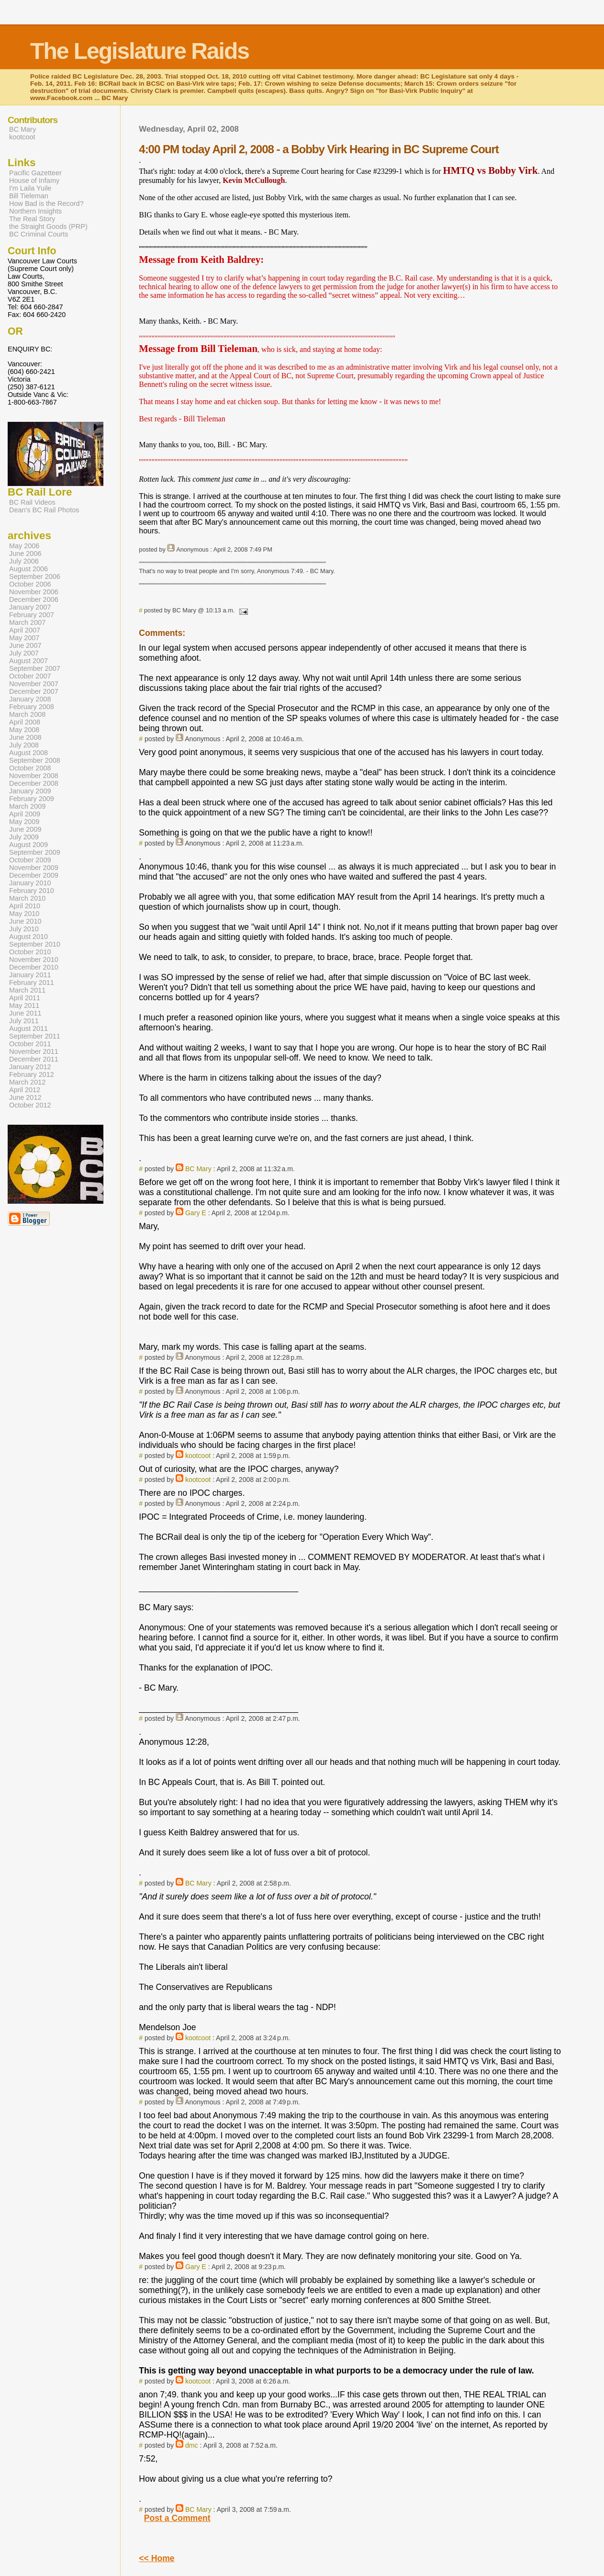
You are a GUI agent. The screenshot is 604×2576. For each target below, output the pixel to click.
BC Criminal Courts (38, 234)
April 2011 (24, 998)
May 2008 (24, 730)
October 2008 (30, 768)
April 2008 (24, 722)
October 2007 (30, 676)
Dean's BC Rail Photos (44, 510)
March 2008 (27, 714)
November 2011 (33, 1051)
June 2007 (25, 645)
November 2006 (33, 592)
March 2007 (27, 622)
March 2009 (27, 806)
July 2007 (24, 653)
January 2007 (30, 607)
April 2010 (24, 906)
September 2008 (34, 760)
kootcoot (198, 1455)
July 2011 (24, 1021)
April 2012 (24, 1090)
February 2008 (31, 707)
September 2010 (34, 944)
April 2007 (24, 630)
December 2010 (33, 967)
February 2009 (31, 798)
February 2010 (31, 890)
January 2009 (30, 791)
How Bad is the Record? (46, 203)
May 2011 (24, 1005)
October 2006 (30, 584)
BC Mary (198, 1169)
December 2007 (33, 691)
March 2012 (27, 1082)
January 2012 (30, 1067)
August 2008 (28, 753)
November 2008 (33, 776)
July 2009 (24, 837)
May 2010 (24, 913)
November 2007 (33, 684)
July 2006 (24, 561)
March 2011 (27, 990)
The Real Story (32, 219)
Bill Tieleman (28, 196)
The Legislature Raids (139, 51)
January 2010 (30, 883)
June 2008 (25, 737)
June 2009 (25, 829)
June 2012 (25, 1097)
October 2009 (30, 860)
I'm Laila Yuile (30, 188)
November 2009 (33, 867)
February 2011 (31, 982)
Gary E (195, 1213)
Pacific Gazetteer (35, 173)
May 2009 (24, 821)
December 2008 (33, 783)
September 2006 (34, 576)
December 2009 (33, 875)
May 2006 (24, 546)
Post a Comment (177, 2518)
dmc (191, 2445)
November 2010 (33, 959)
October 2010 (30, 952)
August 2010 (28, 936)
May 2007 (24, 638)
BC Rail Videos (32, 502)
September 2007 (34, 668)
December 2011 (33, 1059)
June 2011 (25, 1013)
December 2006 (33, 599)
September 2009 (34, 852)
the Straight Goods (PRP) (48, 226)
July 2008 (24, 745)
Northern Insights (35, 211)
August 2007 (28, 661)
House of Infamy (34, 180)
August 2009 (28, 844)
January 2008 (30, 699)
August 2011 (28, 1028)
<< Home (156, 2558)
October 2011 (30, 1044)
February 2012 (31, 1074)
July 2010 (24, 929)
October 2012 (30, 1105)
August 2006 (28, 569)
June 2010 (25, 921)
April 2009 (24, 814)
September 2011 (34, 1036)
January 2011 (30, 975)
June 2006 (25, 553)
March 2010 (27, 898)
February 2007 (31, 615)
